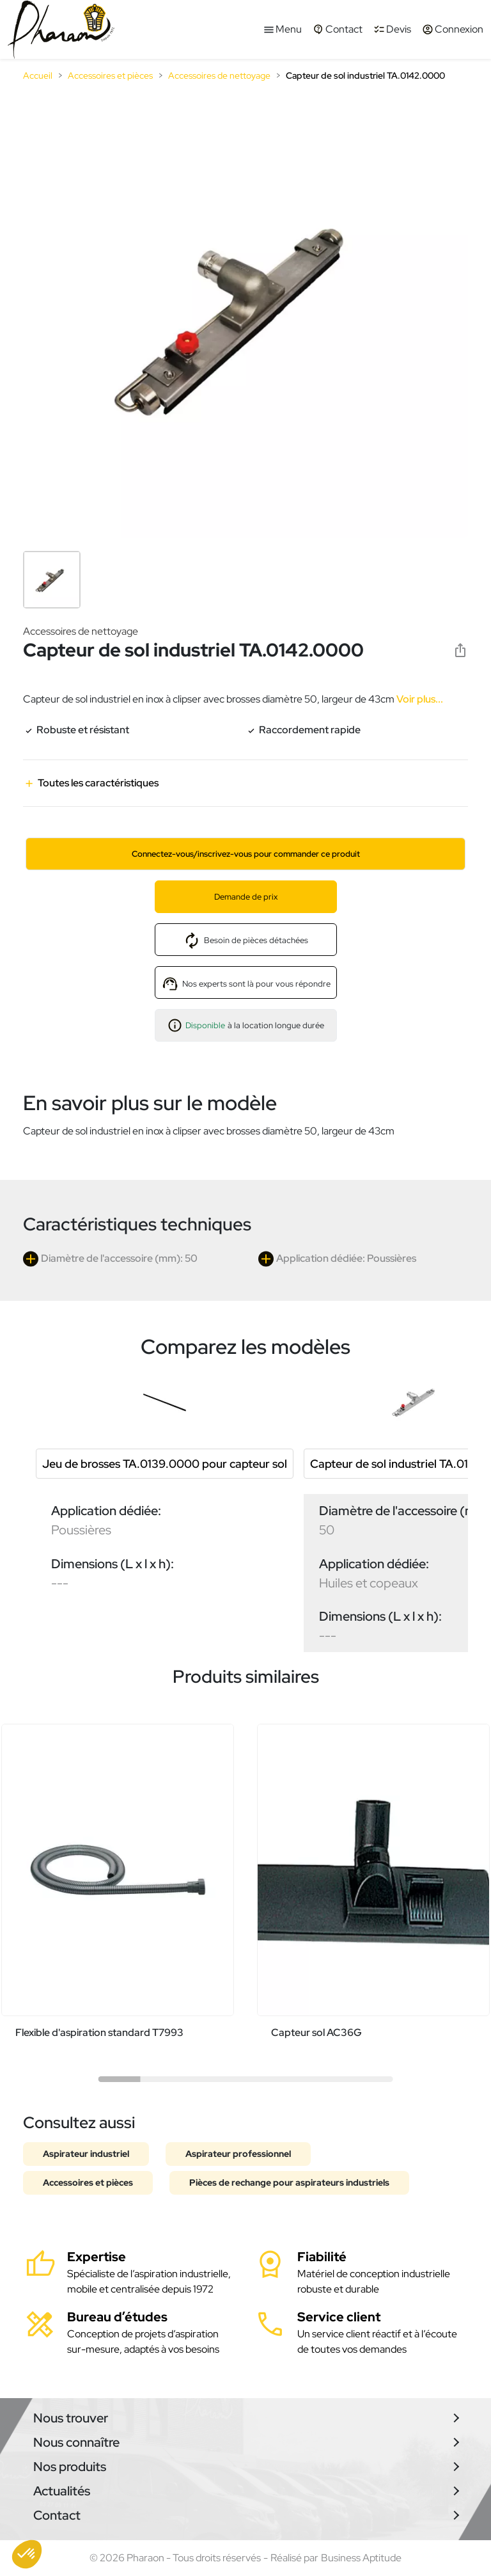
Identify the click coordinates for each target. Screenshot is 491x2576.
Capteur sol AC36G (316, 2032)
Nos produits (69, 2466)
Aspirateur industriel (86, 2153)
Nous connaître (76, 2442)
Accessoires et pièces (88, 2182)
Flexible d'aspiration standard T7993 (99, 2032)
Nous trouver (70, 2418)
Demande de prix (245, 896)
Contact (57, 2515)
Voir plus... (418, 699)
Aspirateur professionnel (238, 2153)
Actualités (61, 2491)
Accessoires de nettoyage (80, 631)
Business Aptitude (361, 2557)
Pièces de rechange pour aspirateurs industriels (289, 2182)
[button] (27, 2554)
